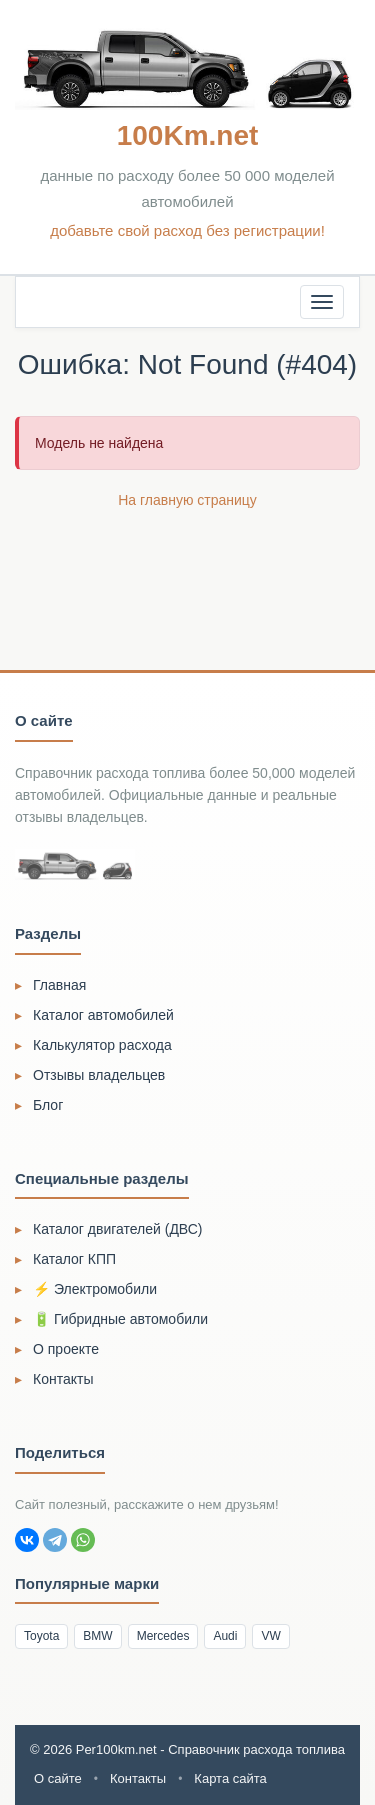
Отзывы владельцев (99, 1075)
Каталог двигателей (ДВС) (118, 1229)
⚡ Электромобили (95, 1289)
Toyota (41, 1636)
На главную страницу (187, 500)
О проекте (66, 1349)
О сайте (58, 1778)
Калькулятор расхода (102, 1045)
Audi (225, 1636)
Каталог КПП (74, 1259)
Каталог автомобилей (103, 1015)
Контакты (63, 1379)
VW (270, 1636)
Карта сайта (230, 1778)
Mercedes (163, 1636)
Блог (48, 1105)
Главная (59, 985)
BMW (97, 1636)
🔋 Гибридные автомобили (120, 1319)
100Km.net (188, 135)
